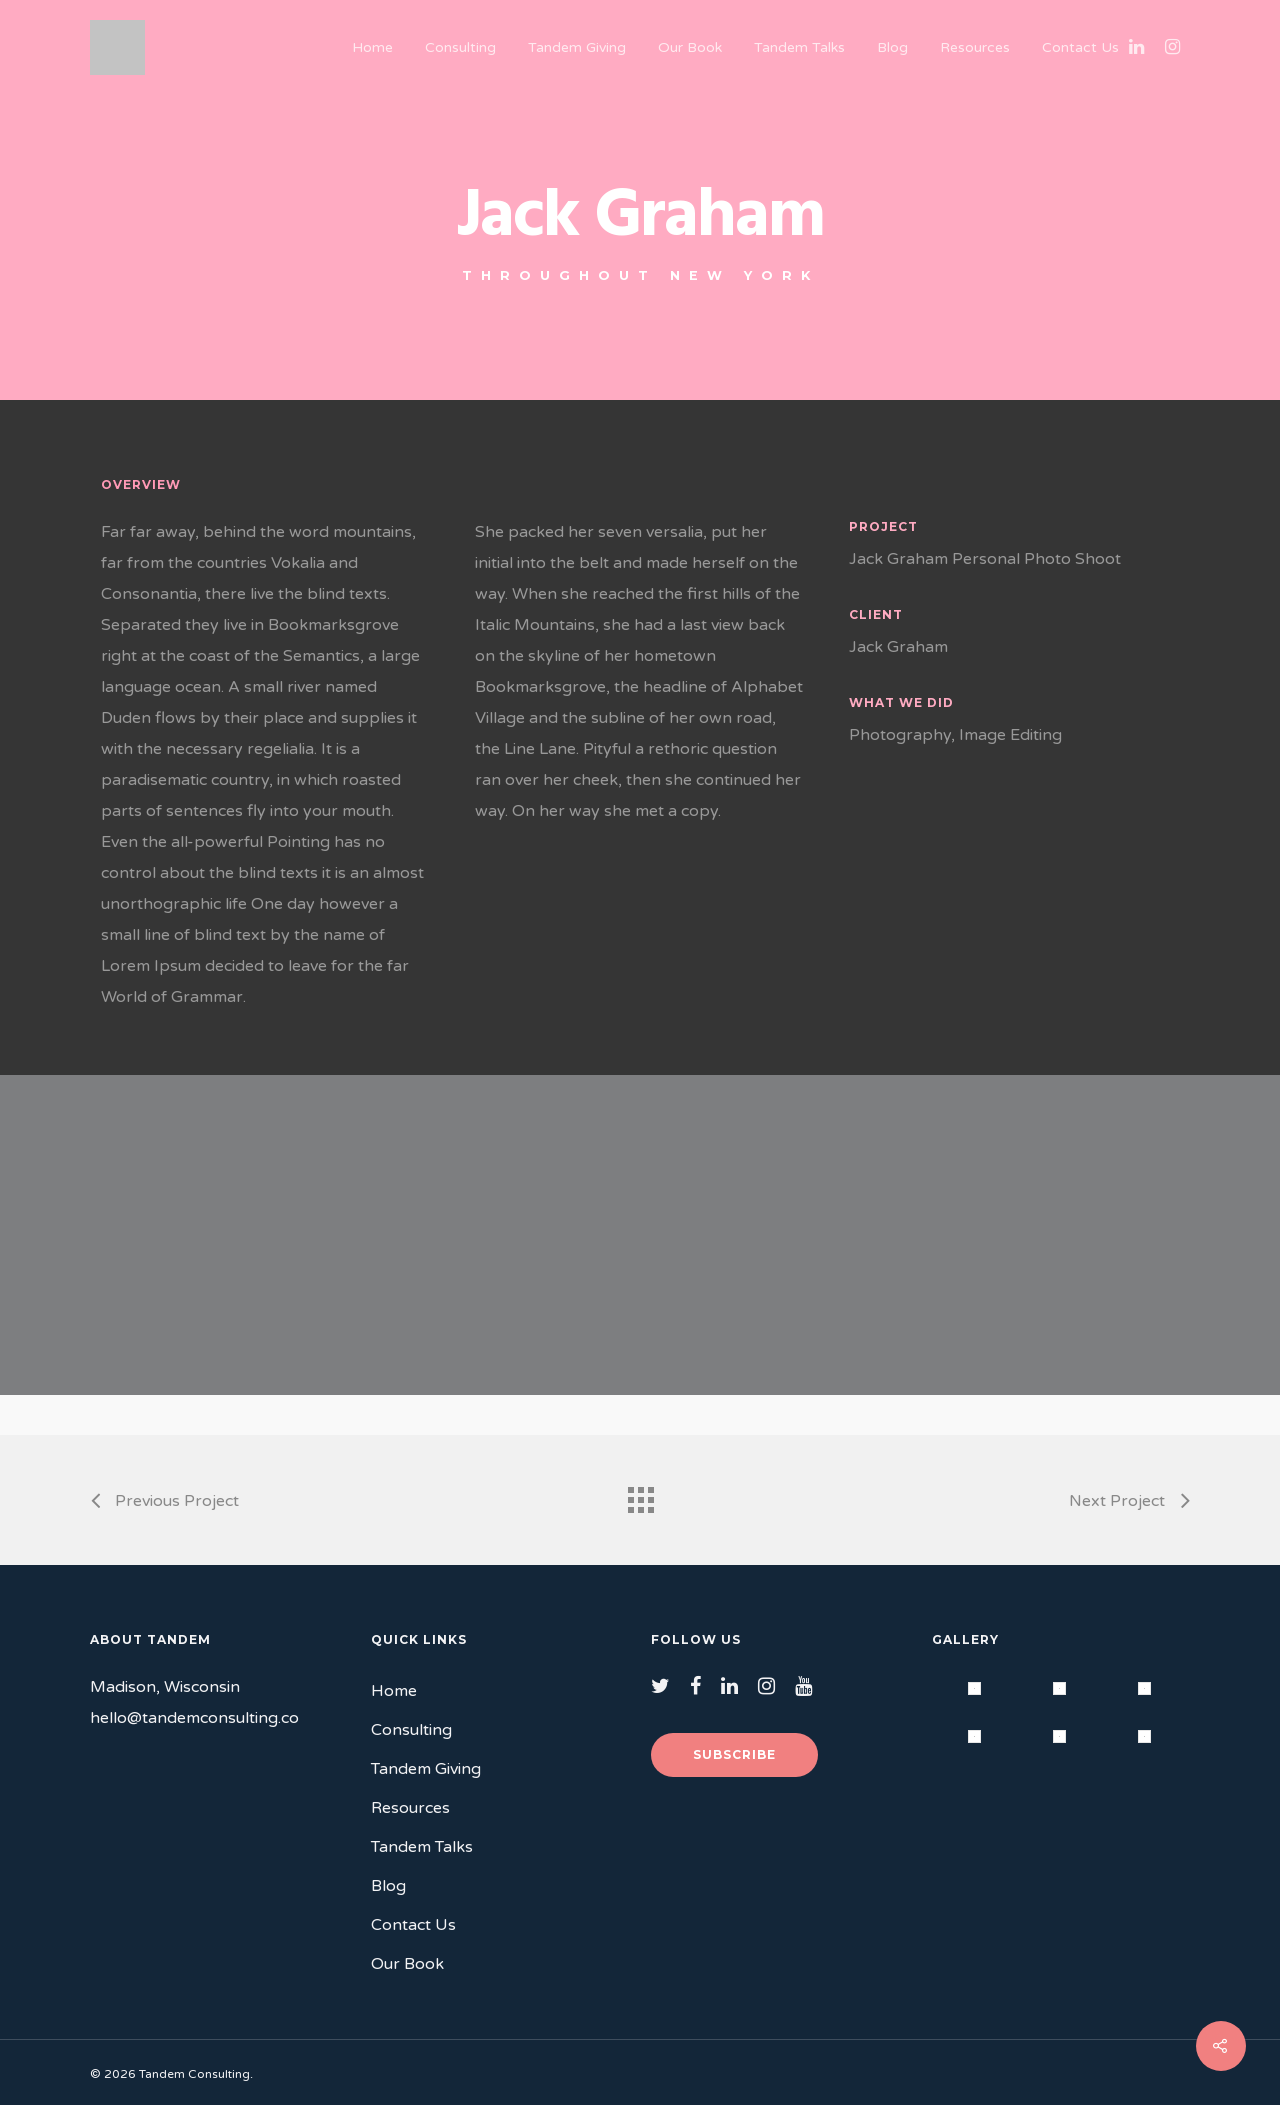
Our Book (690, 47)
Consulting (460, 47)
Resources (975, 47)
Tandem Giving (577, 47)
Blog (892, 47)
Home (372, 47)
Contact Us (1080, 47)
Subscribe (734, 1754)
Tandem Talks (799, 47)
